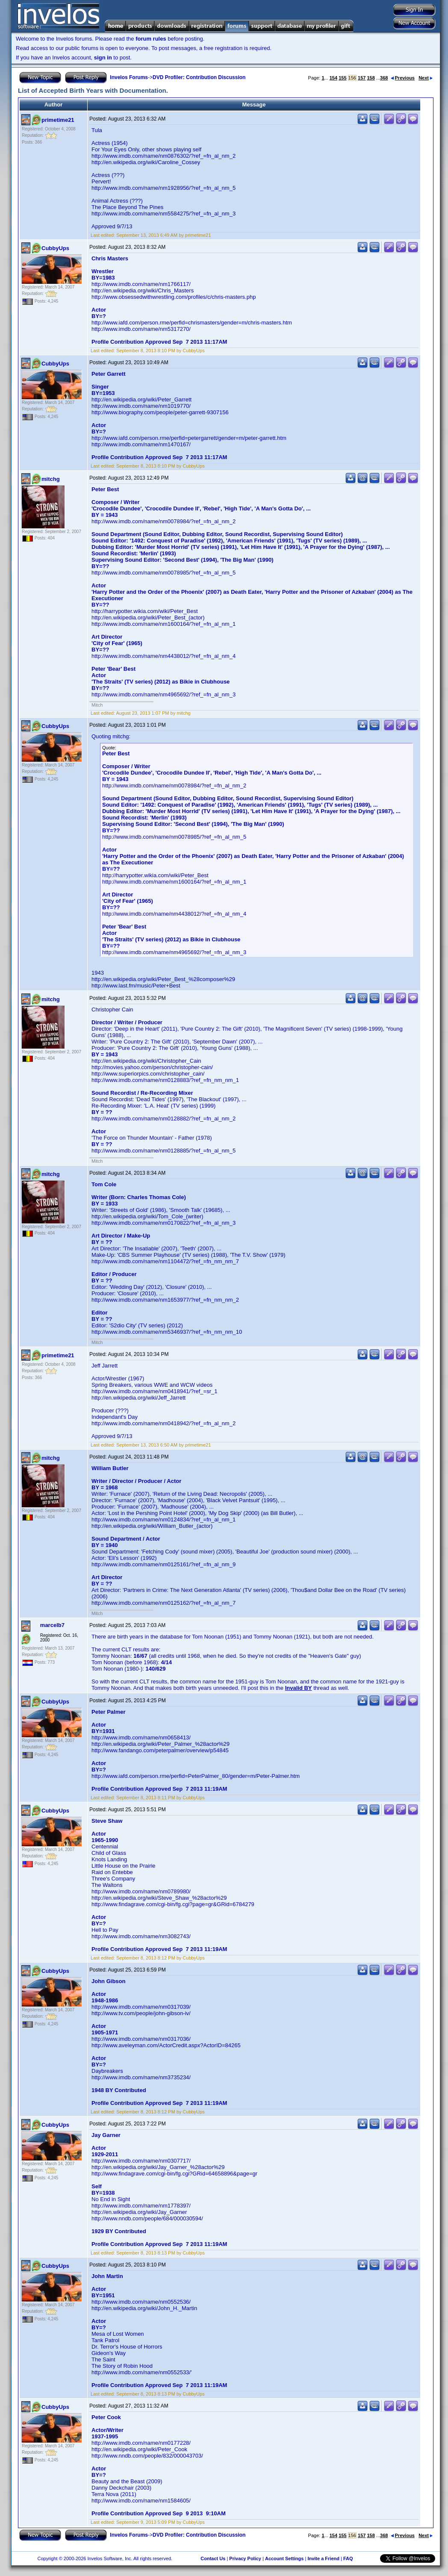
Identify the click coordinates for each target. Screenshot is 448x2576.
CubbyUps (55, 248)
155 (342, 77)
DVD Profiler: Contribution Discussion (199, 77)
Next (426, 77)
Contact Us (212, 2558)
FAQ (348, 2558)
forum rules (151, 38)
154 (333, 77)
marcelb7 (52, 1625)
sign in (103, 57)
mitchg (50, 479)
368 (384, 77)
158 (370, 77)
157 (361, 77)
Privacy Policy (245, 2558)
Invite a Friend (323, 2558)
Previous (403, 77)
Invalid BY (298, 1688)
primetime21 (57, 120)
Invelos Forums (129, 77)
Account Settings (284, 2558)
